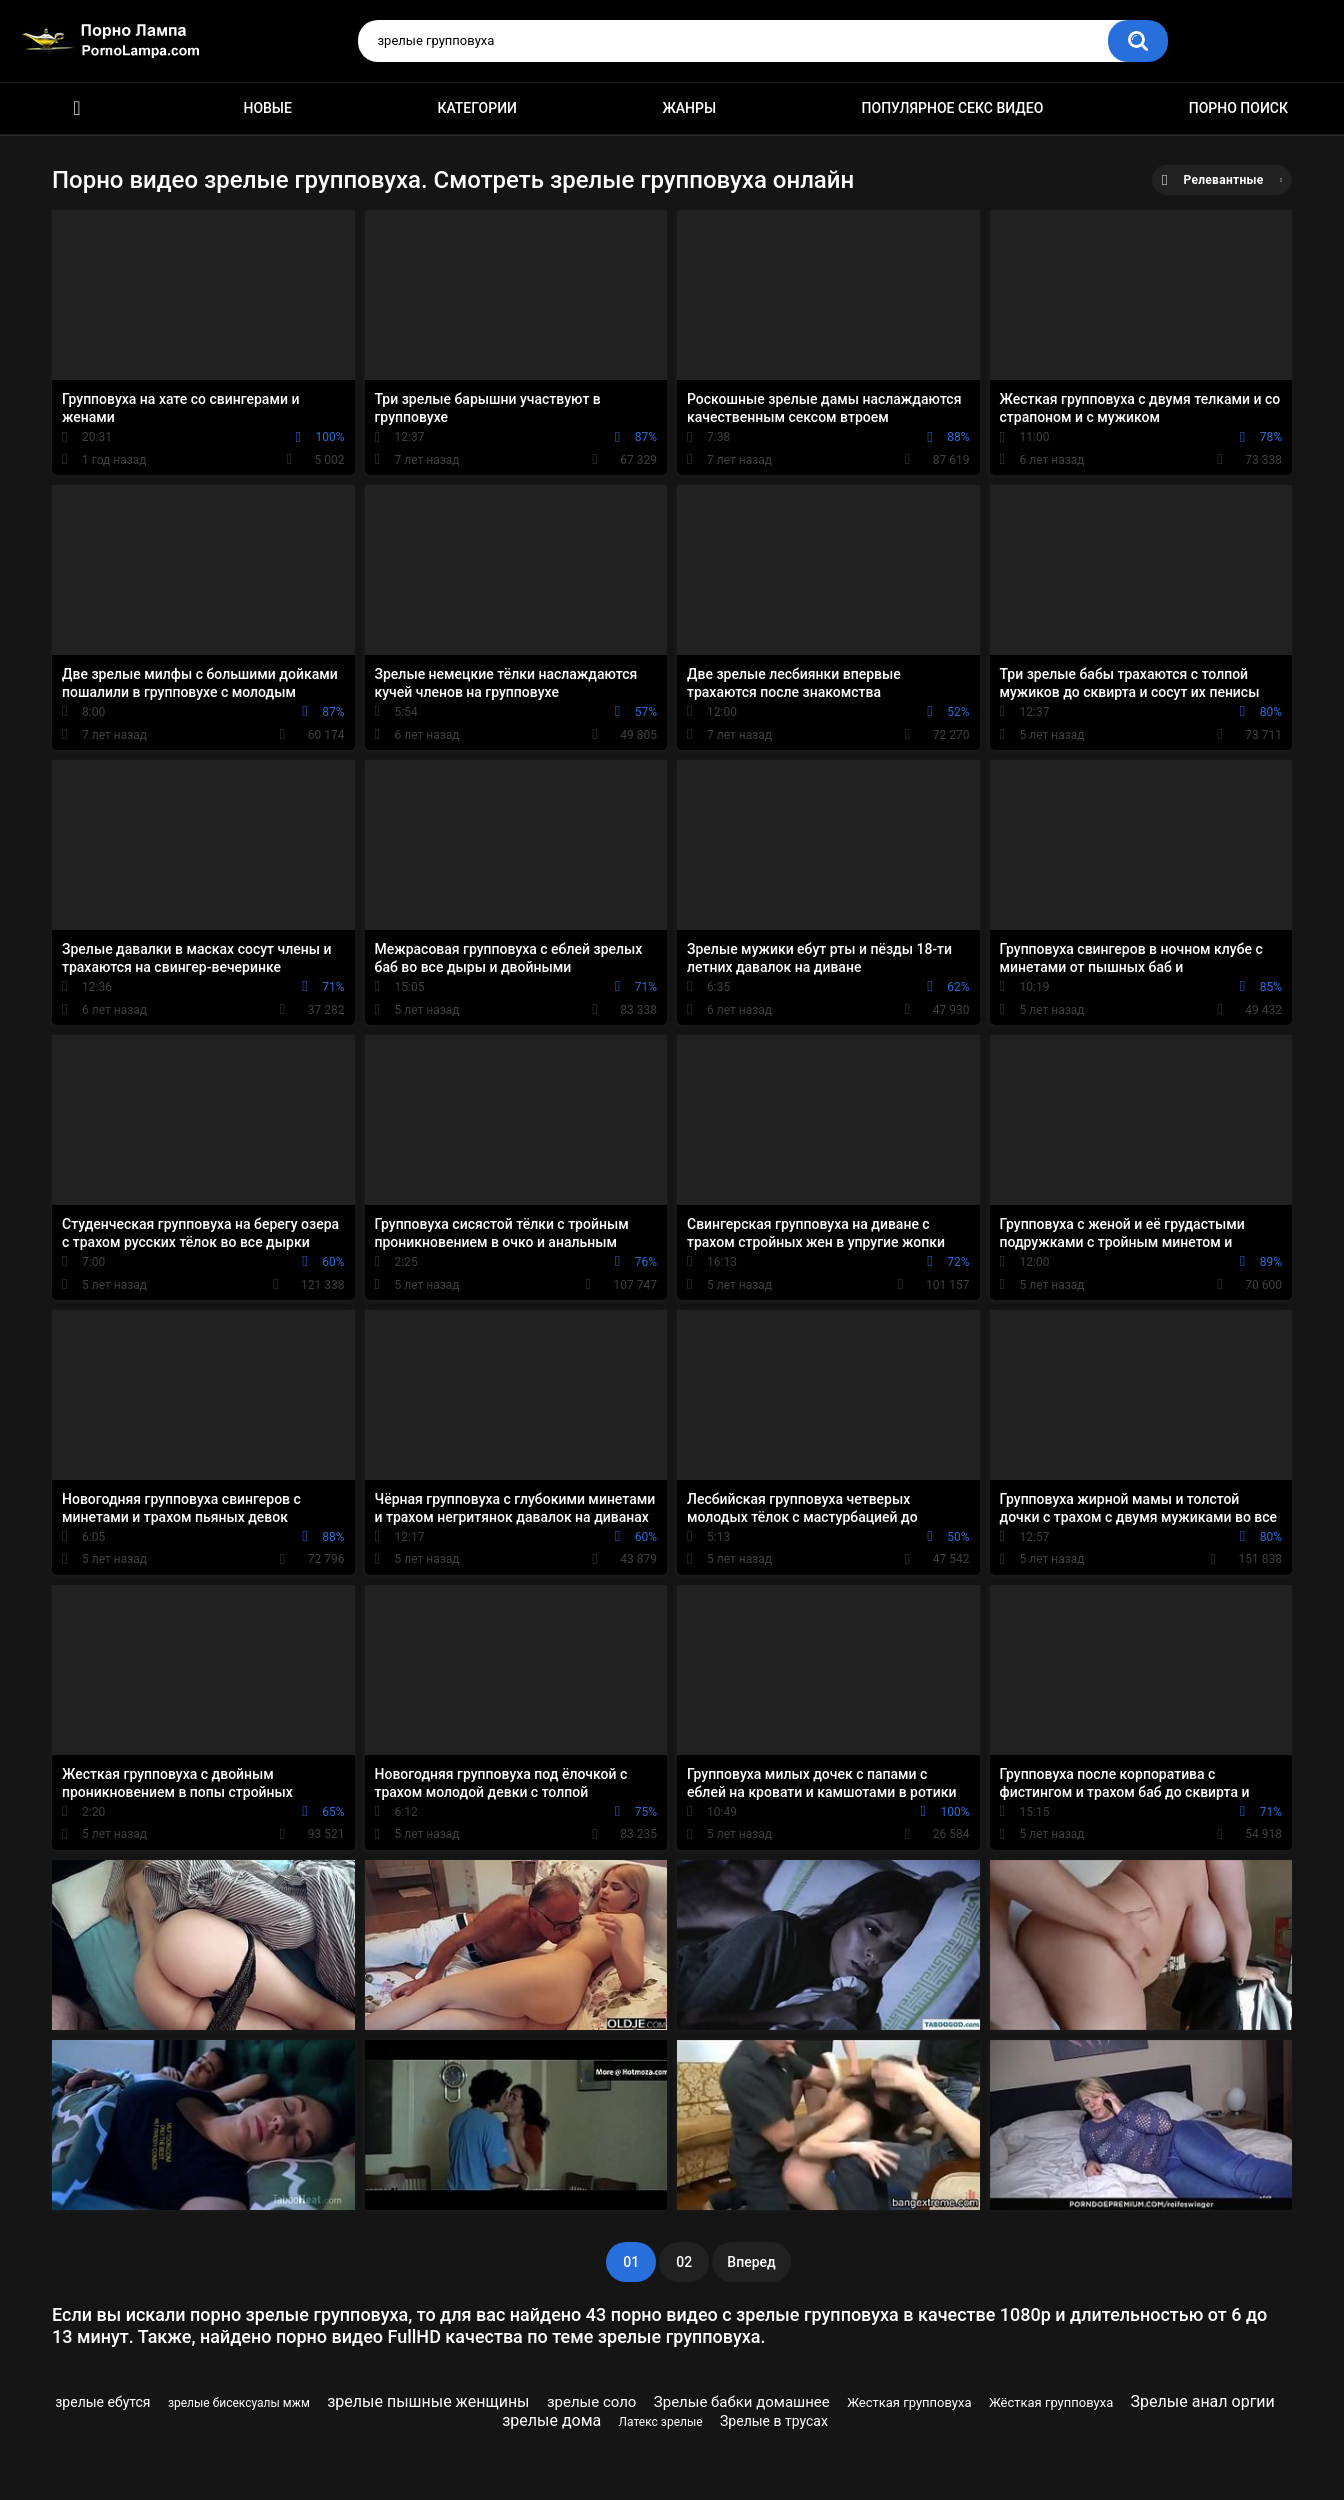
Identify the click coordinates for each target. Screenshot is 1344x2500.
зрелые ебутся (102, 2402)
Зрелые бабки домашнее (742, 2402)
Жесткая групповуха (909, 2402)
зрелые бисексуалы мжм (239, 2403)
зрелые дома (551, 2420)
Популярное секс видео (953, 108)
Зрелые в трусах (774, 2421)
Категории (477, 108)
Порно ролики (77, 108)
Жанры (689, 108)
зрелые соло (592, 2402)
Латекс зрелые (661, 2422)
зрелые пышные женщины (428, 2401)
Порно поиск (1238, 108)
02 (684, 2262)
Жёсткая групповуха (1051, 2402)
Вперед (751, 2262)
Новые (267, 108)
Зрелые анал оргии (1203, 2401)
